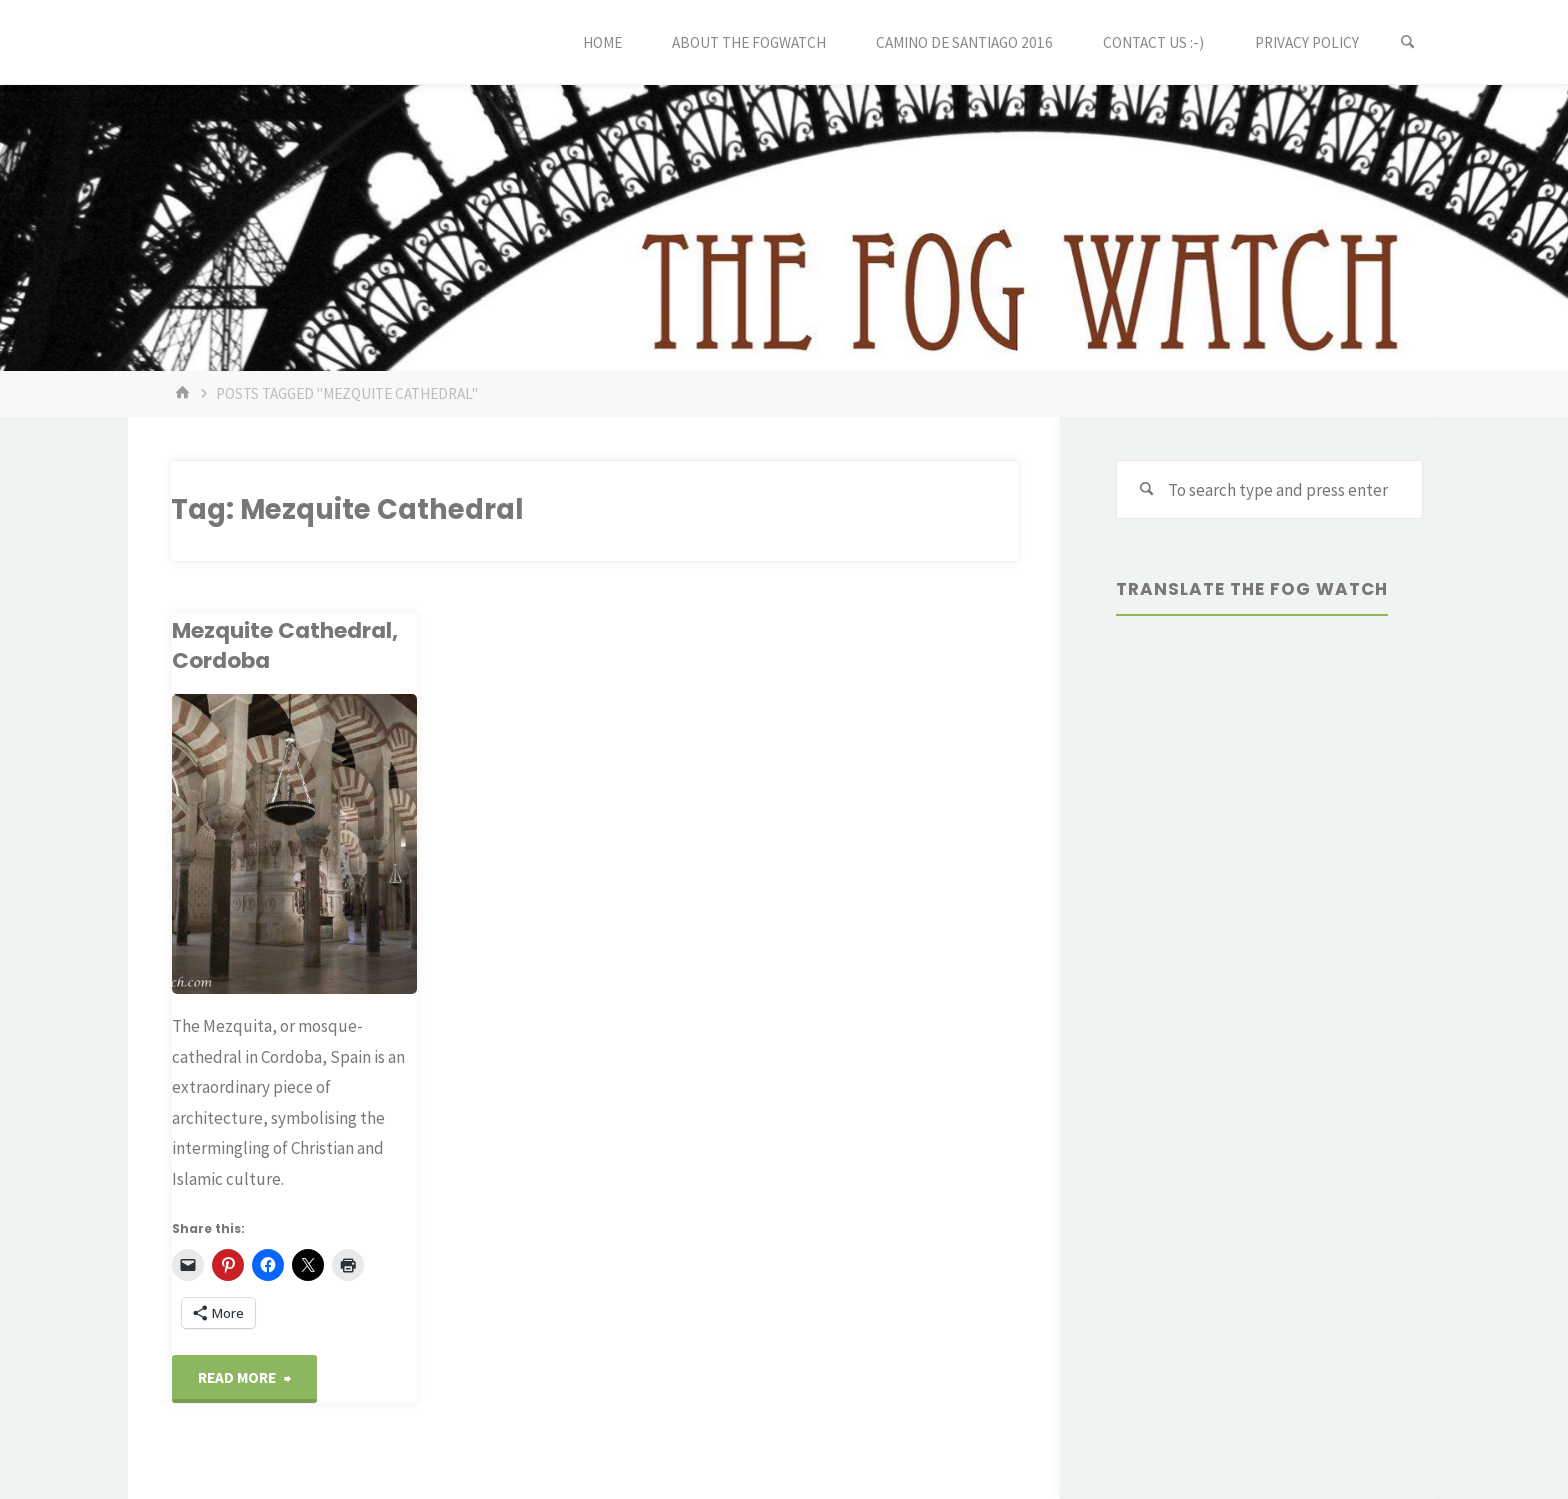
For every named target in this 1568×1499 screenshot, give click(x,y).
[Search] (1408, 42)
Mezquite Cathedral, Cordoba (285, 645)
